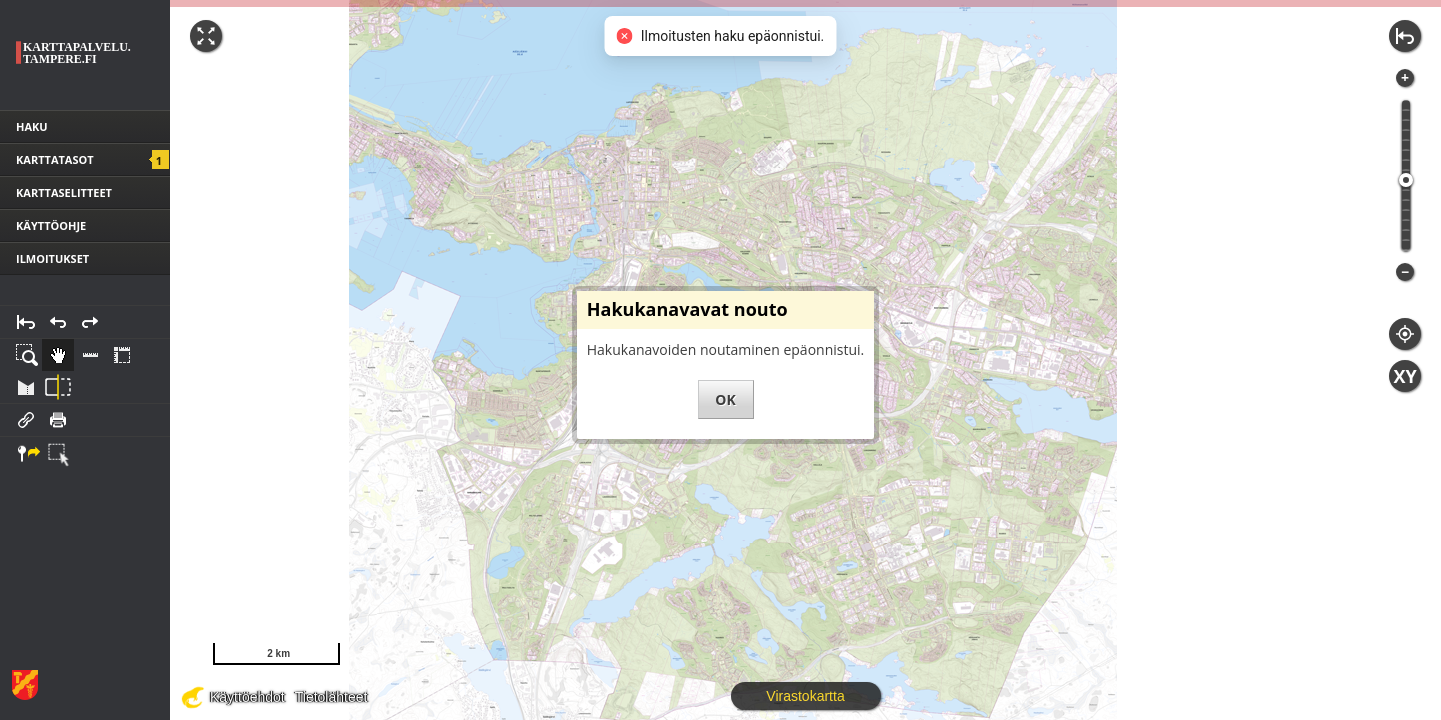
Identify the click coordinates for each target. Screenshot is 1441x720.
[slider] (1406, 180)
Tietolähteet (331, 697)
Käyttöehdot (247, 697)
